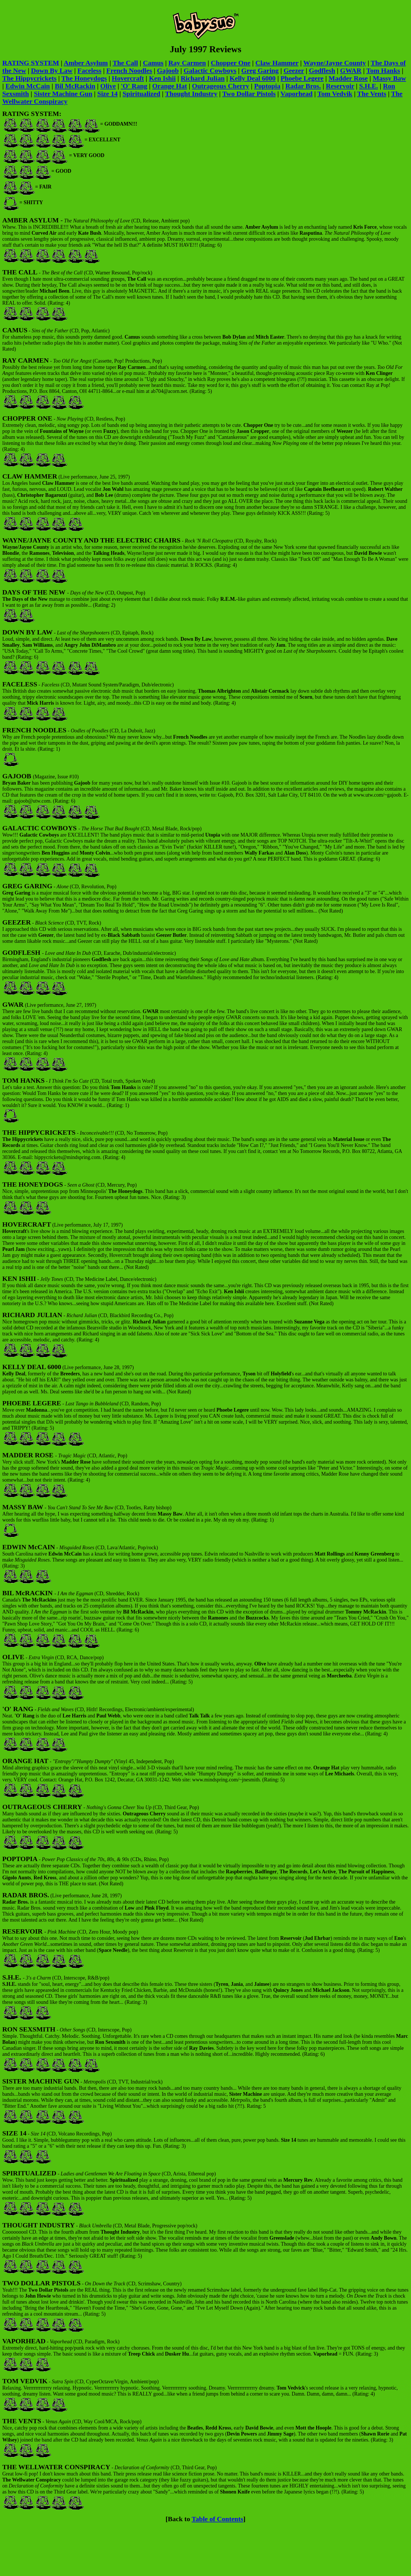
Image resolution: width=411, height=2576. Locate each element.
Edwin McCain (27, 86)
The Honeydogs (84, 78)
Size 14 (107, 93)
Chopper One (231, 63)
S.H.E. (368, 86)
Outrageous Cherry (220, 86)
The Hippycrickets (29, 78)
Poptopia (267, 86)
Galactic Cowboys (210, 70)
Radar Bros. (303, 86)
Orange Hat (169, 86)
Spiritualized (141, 93)
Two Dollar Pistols (249, 93)
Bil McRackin (75, 86)
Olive (108, 86)
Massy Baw (389, 78)
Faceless (89, 70)
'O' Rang (134, 86)
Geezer (293, 70)
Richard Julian (203, 78)
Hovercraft (128, 78)
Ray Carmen (187, 63)
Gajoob (168, 70)
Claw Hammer (277, 63)
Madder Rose (348, 78)
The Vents (371, 93)
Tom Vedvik (334, 93)
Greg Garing (260, 70)
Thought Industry (191, 93)
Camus (153, 63)
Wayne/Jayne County (334, 63)
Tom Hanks (383, 70)
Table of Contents (217, 2519)
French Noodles (129, 70)
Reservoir (340, 86)
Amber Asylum (86, 63)
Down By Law (51, 70)
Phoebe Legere (302, 78)
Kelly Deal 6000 (252, 78)
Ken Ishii (162, 78)
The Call (125, 63)
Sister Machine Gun (63, 93)
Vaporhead (297, 93)
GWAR (351, 70)
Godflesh (322, 70)
